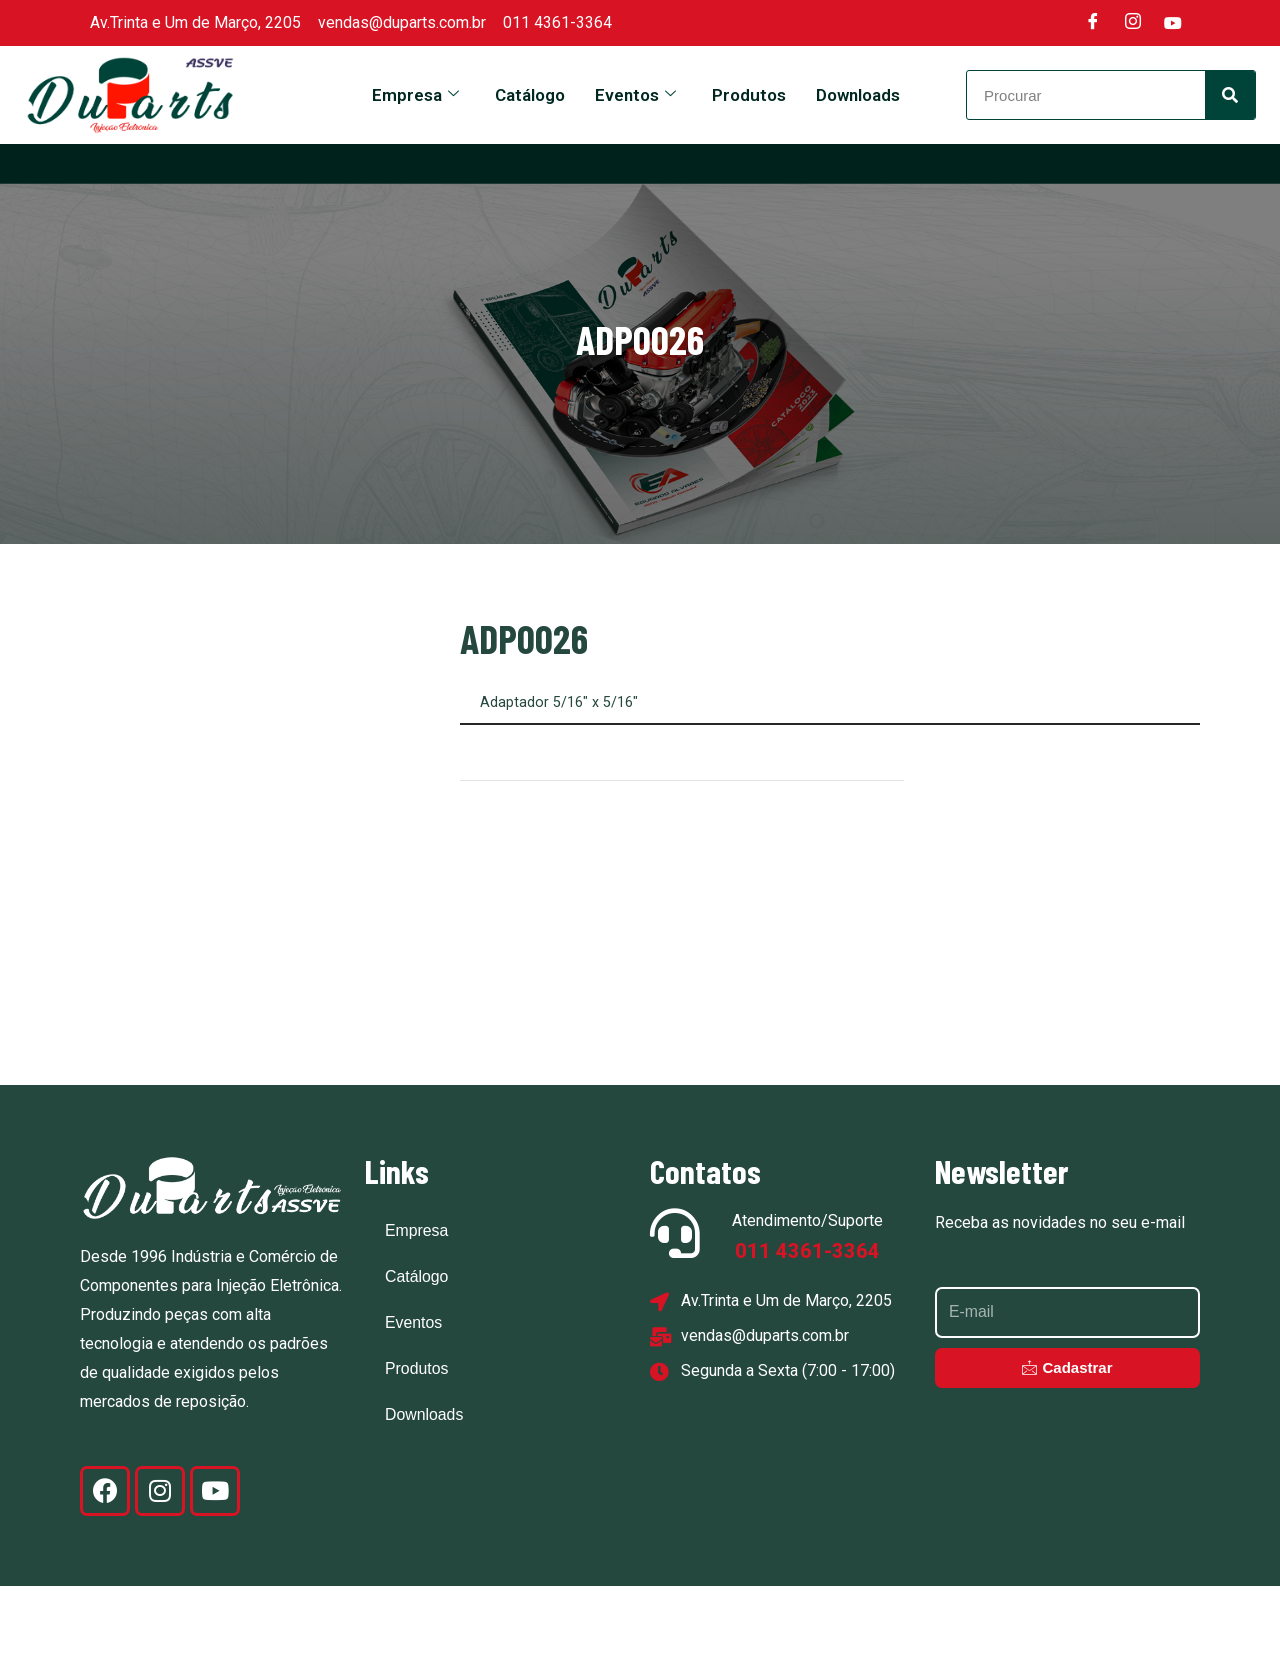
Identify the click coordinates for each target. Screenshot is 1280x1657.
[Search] (1230, 95)
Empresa (415, 95)
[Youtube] (1173, 23)
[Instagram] (1133, 23)
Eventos (635, 95)
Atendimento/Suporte (807, 1292)
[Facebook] (1093, 23)
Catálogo (530, 95)
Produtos (749, 95)
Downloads (858, 95)
